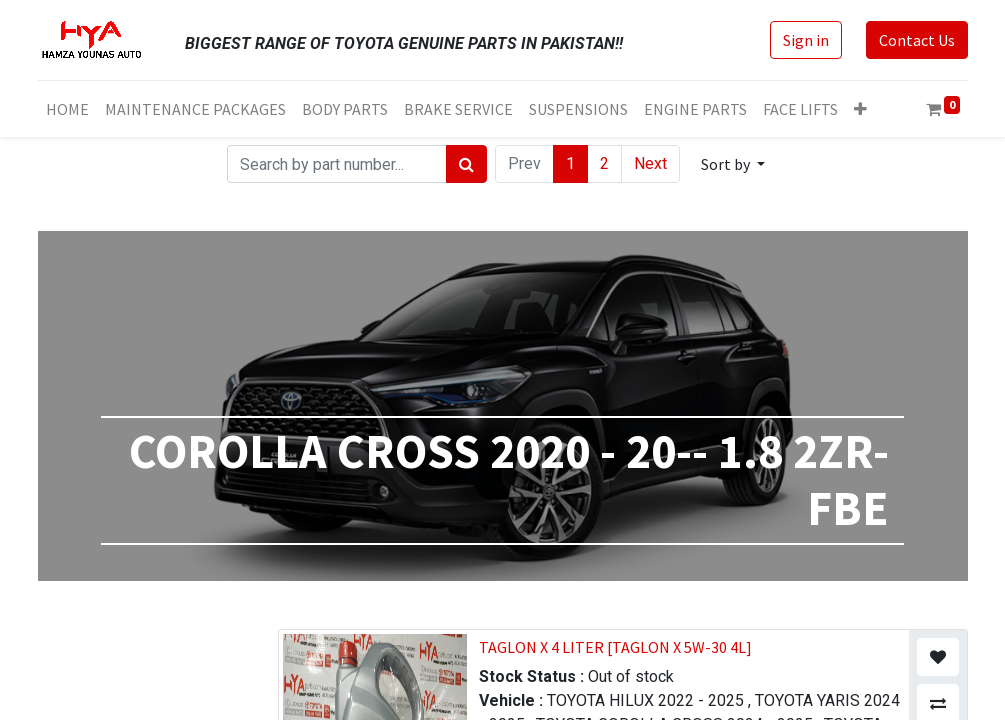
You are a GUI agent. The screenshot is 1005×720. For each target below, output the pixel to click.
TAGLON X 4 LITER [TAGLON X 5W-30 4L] (615, 647)
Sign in (806, 40)
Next (650, 163)
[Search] (466, 164)
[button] (860, 109)
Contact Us (917, 40)
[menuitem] (67, 109)
